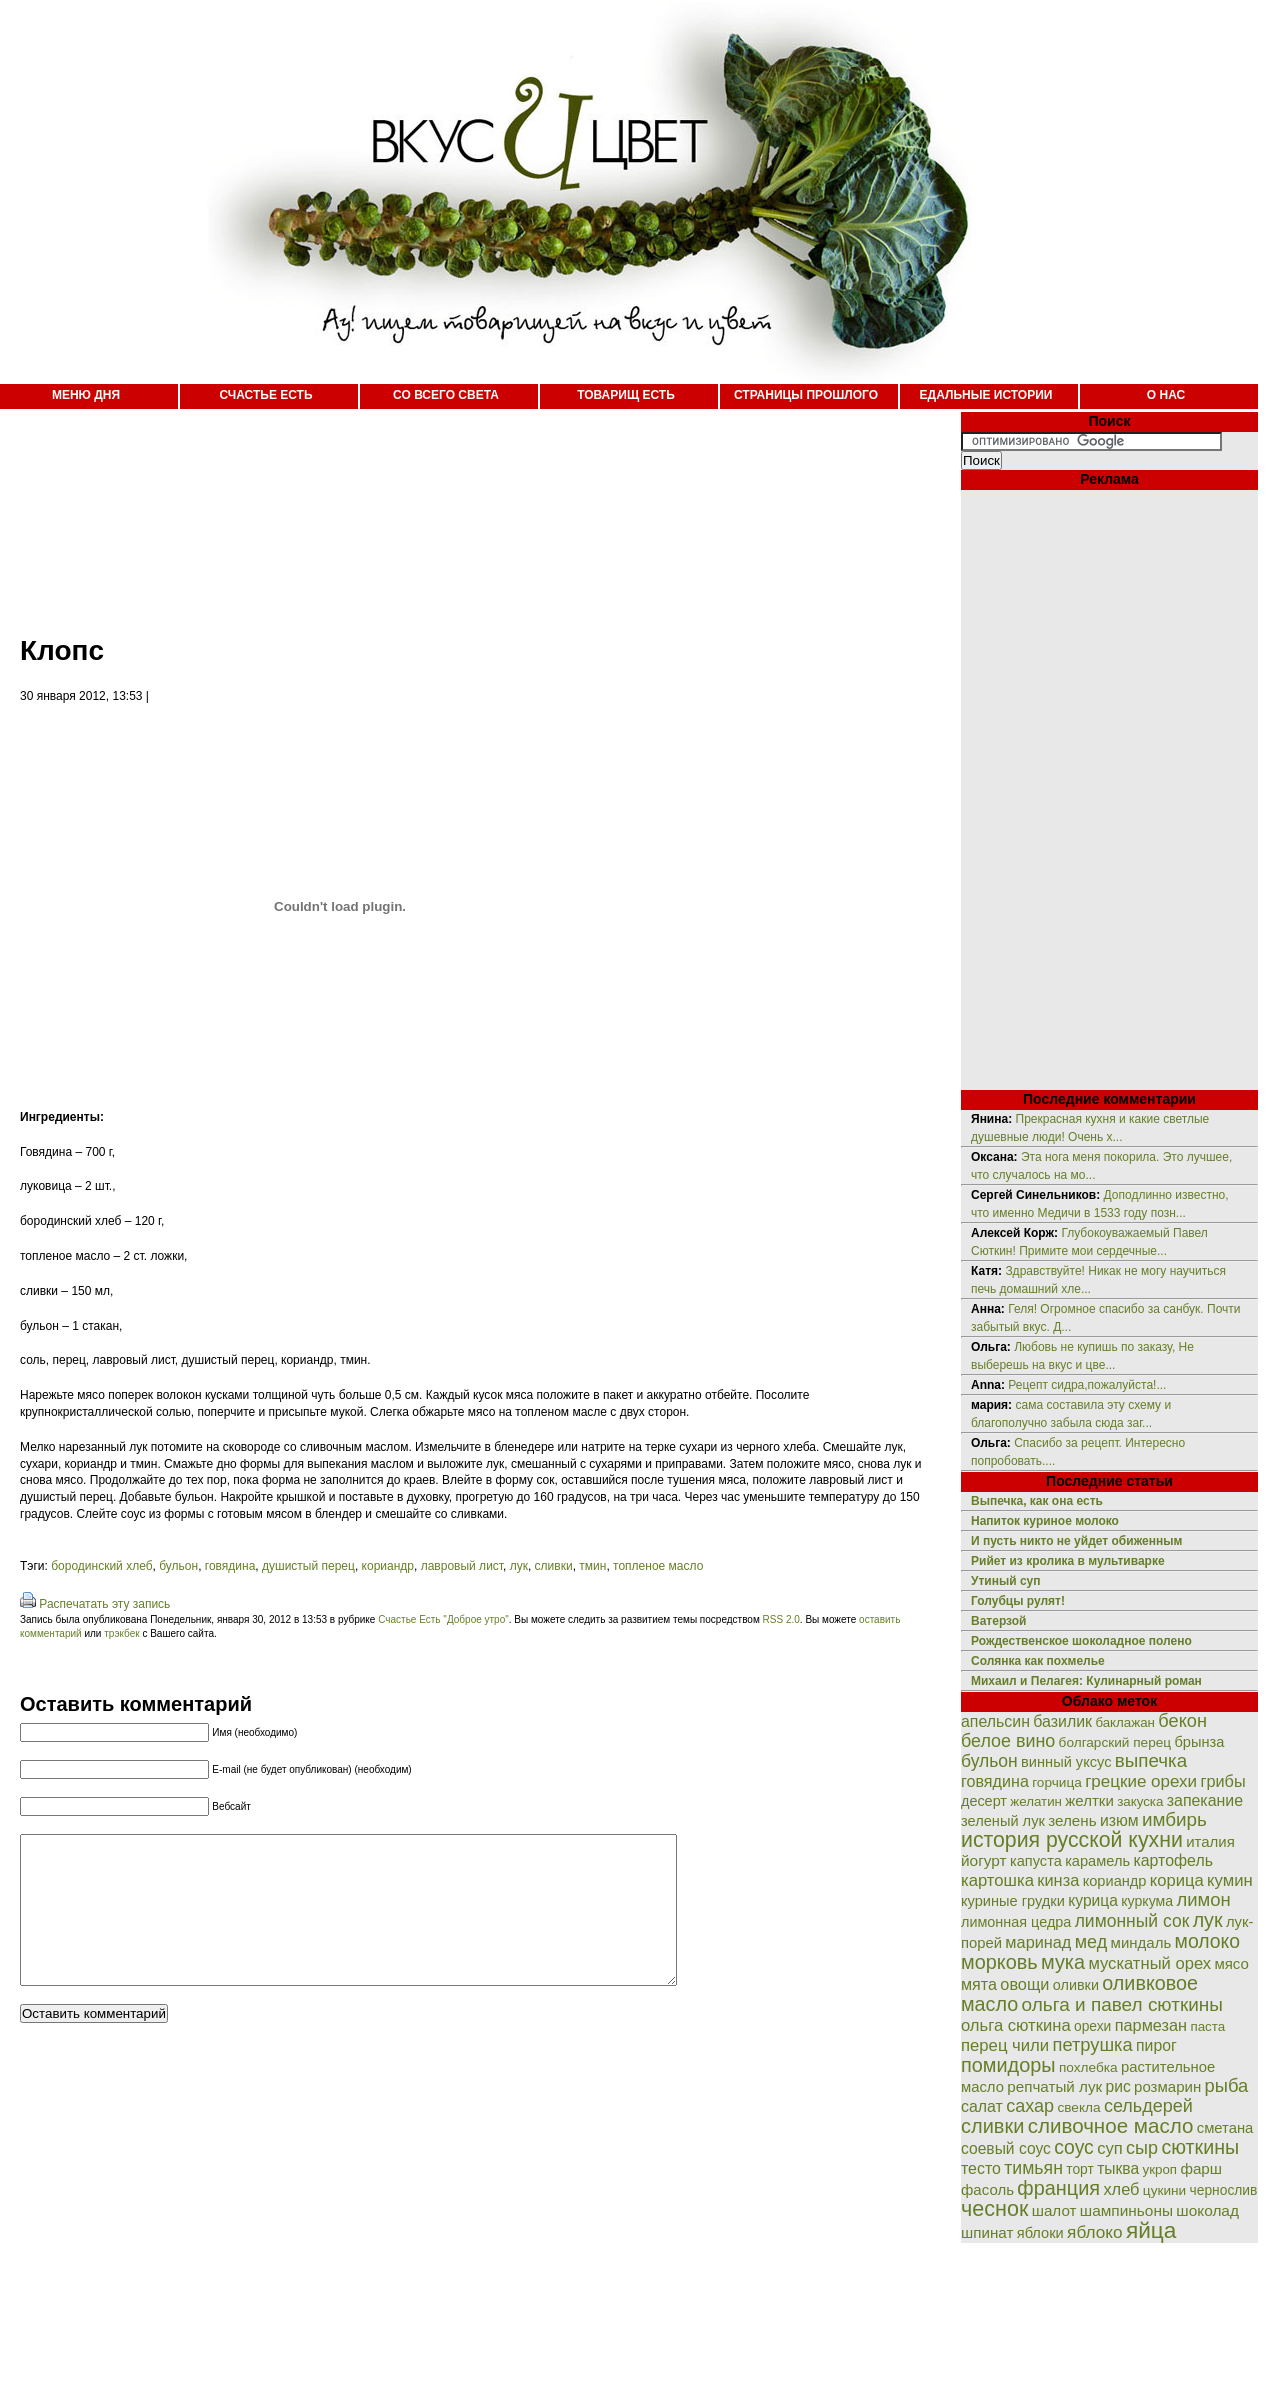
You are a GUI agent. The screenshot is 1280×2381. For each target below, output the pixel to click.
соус (1074, 2147)
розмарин (1167, 2086)
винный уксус (1066, 1762)
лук (519, 1566)
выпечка (1151, 1760)
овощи (1024, 1984)
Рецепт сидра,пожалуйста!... (1087, 1385)
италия (1210, 1841)
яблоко (1094, 2232)
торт (1080, 2169)
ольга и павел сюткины (1122, 2004)
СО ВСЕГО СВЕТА (446, 395)
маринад (1038, 1942)
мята (979, 1984)
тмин (592, 1566)
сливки (554, 1566)
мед (1091, 1942)
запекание (1205, 1800)
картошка (997, 1880)
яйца (1151, 2230)
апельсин (995, 1721)
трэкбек (121, 1633)
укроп (1160, 2169)
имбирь (1174, 1819)
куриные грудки (1013, 1901)
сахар (1030, 2106)
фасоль (987, 2189)
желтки (1089, 1800)
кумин (1230, 1880)
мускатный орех (1149, 1963)
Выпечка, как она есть (1037, 1501)
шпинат (987, 2232)
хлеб (1121, 2189)
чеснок (994, 2208)
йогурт (984, 1860)
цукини (1164, 2190)
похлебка (1088, 2067)
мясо (1231, 1963)
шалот (1054, 2210)
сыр (1142, 2148)
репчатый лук (1054, 2086)
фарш (1201, 2168)
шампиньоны (1126, 2210)
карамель (1097, 1861)
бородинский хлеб (101, 1566)
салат (982, 2106)
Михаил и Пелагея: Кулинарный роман (1086, 1681)
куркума (1147, 1901)
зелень (1072, 1820)
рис (1118, 2086)
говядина (230, 1566)
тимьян (1033, 2168)
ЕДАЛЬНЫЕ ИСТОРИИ (986, 395)
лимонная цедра (1016, 1922)
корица (1177, 1880)
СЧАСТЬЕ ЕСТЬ (265, 395)
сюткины (1200, 2147)
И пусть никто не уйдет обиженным (1076, 1541)
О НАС (1166, 395)
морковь (999, 1962)
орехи (1092, 2026)
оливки (1076, 1985)
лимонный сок (1132, 1921)
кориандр (388, 1566)
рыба (1227, 2085)
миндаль (1141, 1942)
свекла (1078, 2107)
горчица (1057, 1782)
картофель (1173, 1860)
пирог (1156, 2045)
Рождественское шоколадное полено (1081, 1641)
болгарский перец (1115, 1742)
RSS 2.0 (781, 1619)
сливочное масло (1111, 2125)
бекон (1182, 1721)
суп (1110, 2148)
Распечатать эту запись (104, 1604)
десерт (984, 1801)
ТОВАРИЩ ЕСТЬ (626, 395)
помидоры (1008, 2065)
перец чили (1005, 2045)
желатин (1036, 1801)
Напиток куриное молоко (1045, 1521)
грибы (1222, 1781)
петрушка (1093, 2044)
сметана (1225, 2128)
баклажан (1125, 1722)
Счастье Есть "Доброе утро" (443, 1619)
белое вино (1008, 1741)
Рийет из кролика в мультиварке (1068, 1561)
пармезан (1151, 2025)
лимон (1203, 1899)
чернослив (1224, 2190)
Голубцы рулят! (1018, 1601)
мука (1063, 1962)
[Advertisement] (460, 510)
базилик (1062, 1721)
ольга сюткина (1016, 2025)
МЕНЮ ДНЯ (86, 395)
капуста (1036, 1861)
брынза (1200, 1742)
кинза (1058, 1880)
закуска (1140, 1801)
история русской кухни (1072, 1840)
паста (1207, 2026)
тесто (981, 2168)
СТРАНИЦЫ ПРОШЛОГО (806, 395)
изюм (1119, 1820)
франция (1058, 2188)
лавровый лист (462, 1566)
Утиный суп (1006, 1581)
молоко (1207, 1941)
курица (1093, 1900)
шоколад (1207, 2210)
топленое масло (658, 1566)
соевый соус (1006, 2148)
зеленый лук (1003, 1821)
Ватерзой (998, 1621)
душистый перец (308, 1566)
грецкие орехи (1141, 1781)
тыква (1118, 2168)
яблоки (1040, 2233)
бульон (178, 1566)
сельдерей (1148, 2106)
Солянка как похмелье (1038, 1661)
